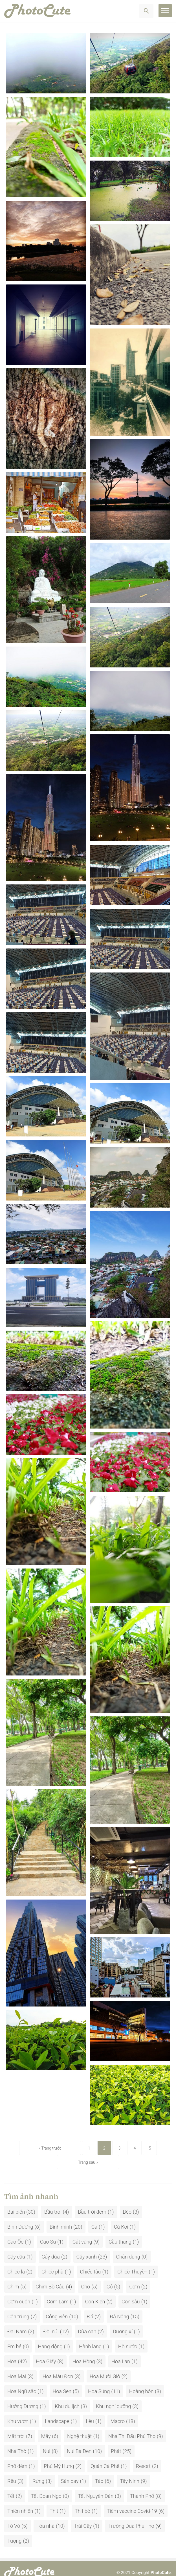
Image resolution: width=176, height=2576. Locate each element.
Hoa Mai (16, 2368)
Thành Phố (142, 2488)
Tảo (99, 2473)
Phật (116, 2443)
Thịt (54, 2503)
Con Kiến (95, 2293)
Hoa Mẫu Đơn (58, 2368)
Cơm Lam (58, 2293)
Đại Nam (17, 2323)
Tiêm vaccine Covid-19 (132, 2503)
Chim (13, 2278)
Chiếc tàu (90, 2263)
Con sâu (131, 2293)
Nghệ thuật (79, 2428)
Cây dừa (51, 2248)
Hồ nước (127, 2338)
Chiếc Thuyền (132, 2263)
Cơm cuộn (18, 2293)
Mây (46, 2428)
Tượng (14, 2533)
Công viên (57, 2308)
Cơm (134, 2278)
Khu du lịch (67, 2398)
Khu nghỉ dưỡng (113, 2398)
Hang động (50, 2338)
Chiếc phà (52, 2263)
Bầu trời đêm (92, 2204)
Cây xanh (86, 2248)
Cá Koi (121, 2219)
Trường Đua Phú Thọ (131, 2518)
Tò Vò (13, 2518)
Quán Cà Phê (105, 2458)
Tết (10, 2488)
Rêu (11, 2473)
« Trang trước (32, 2154)
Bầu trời (52, 2204)
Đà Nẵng (119, 2308)
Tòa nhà (45, 2518)
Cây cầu (16, 2248)
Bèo (127, 2204)
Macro (118, 2413)
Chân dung (128, 2248)
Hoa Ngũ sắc (21, 2383)
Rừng (38, 2473)
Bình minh (61, 2219)
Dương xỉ (122, 2323)
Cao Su (48, 2234)
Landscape (57, 2413)
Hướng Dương (22, 2398)
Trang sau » (143, 2154)
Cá (94, 2219)
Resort (143, 2458)
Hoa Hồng (83, 2353)
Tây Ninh (129, 2473)
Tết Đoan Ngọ (46, 2488)
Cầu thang (120, 2234)
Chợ (85, 2278)
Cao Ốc (15, 2234)
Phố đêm (17, 2458)
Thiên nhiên (20, 2503)
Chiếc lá (16, 2263)
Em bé (14, 2338)
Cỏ (110, 2278)
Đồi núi (50, 2323)
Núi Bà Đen (79, 2443)
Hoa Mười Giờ (105, 2368)
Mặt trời (16, 2428)
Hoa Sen (62, 2383)
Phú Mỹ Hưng (59, 2458)
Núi (46, 2443)
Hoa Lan (120, 2353)
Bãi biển (16, 2204)
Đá (90, 2308)
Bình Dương (20, 2219)
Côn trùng (18, 2308)
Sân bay (70, 2473)
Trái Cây (83, 2518)
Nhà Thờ (16, 2443)
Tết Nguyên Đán (95, 2488)
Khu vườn (17, 2413)
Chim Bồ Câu (50, 2278)
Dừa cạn (87, 2323)
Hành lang (90, 2338)
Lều (90, 2413)
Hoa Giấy (46, 2353)
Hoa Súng (99, 2383)
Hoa (11, 2353)
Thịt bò (82, 2503)
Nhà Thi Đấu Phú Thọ (131, 2428)
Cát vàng (82, 2234)
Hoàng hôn (141, 2383)
